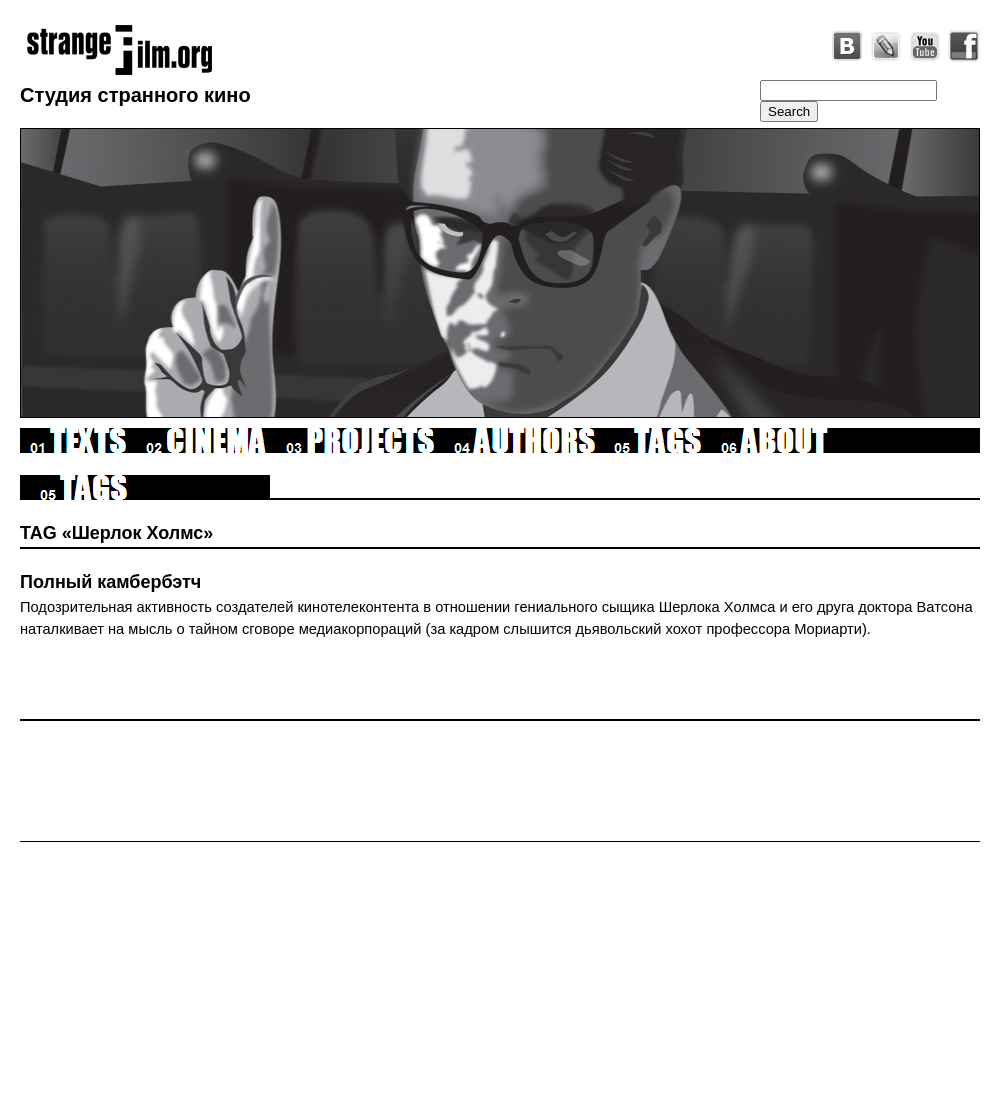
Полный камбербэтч (110, 582)
